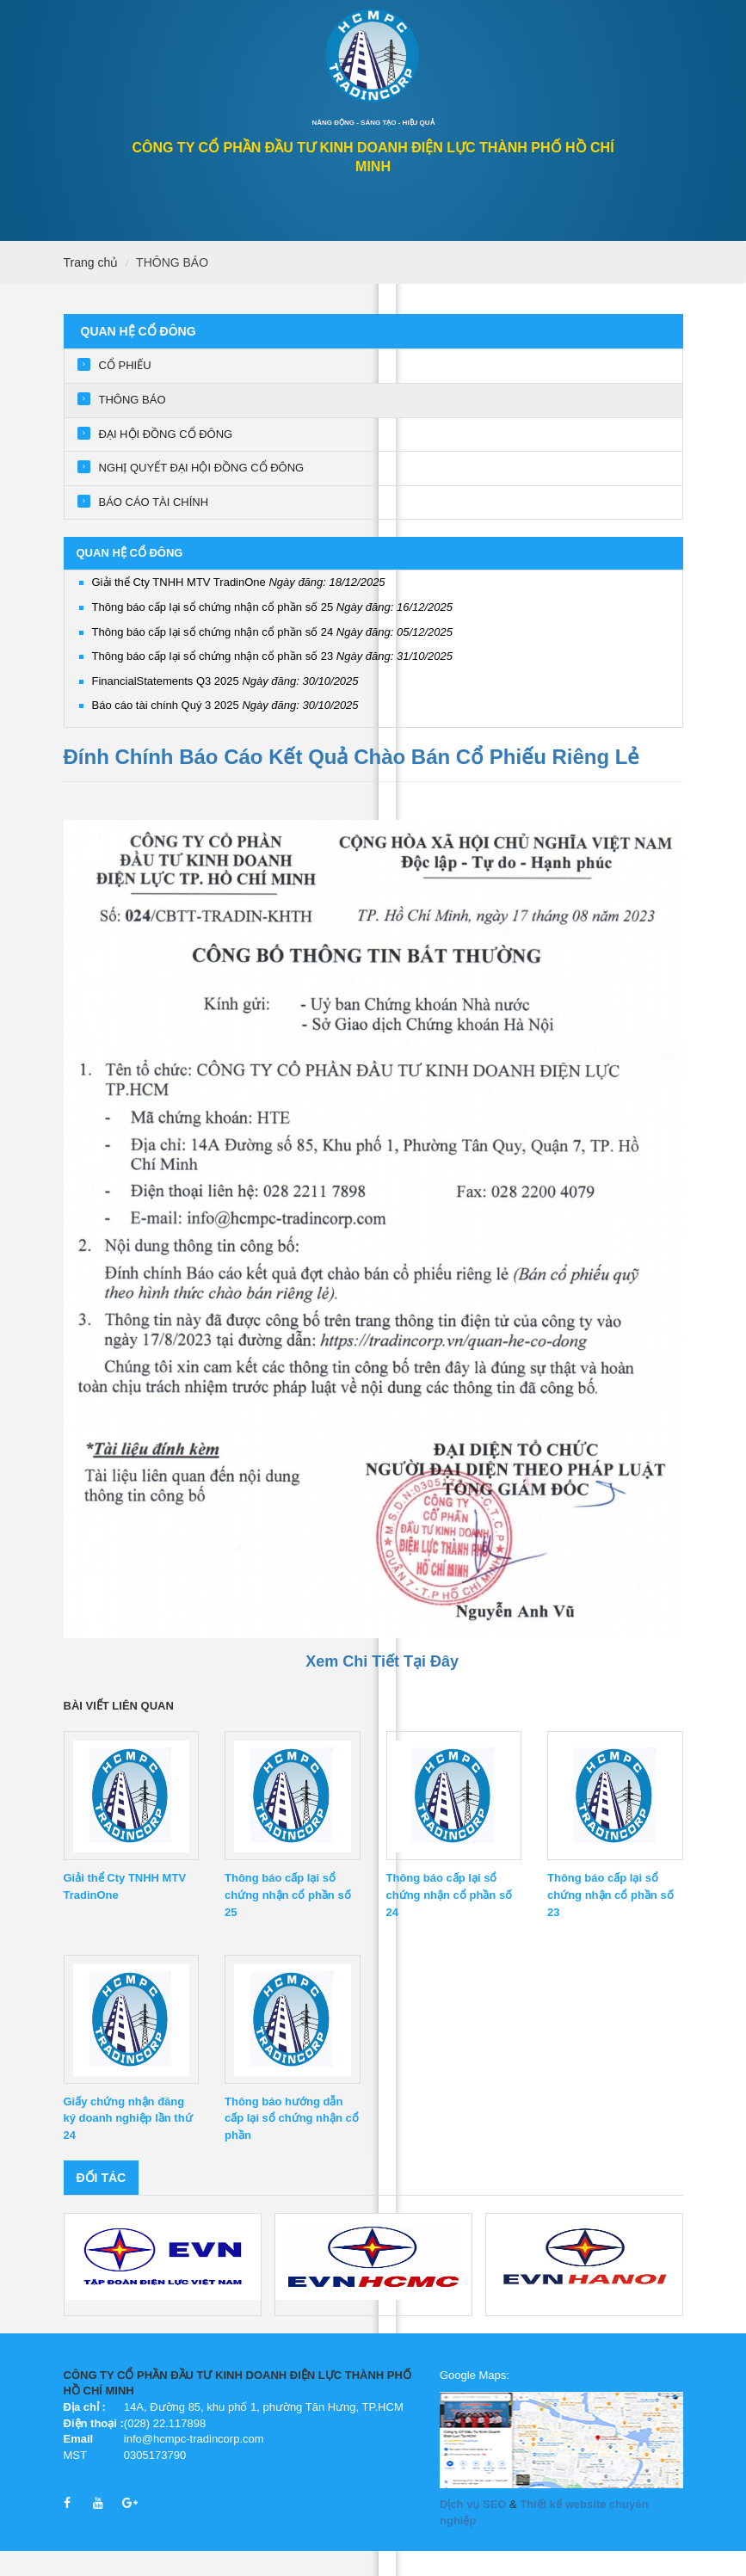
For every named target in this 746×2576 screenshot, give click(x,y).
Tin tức (464, 239)
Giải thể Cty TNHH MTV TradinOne (238, 607)
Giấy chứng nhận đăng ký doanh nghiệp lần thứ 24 (128, 2143)
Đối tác (101, 2202)
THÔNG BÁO (172, 287)
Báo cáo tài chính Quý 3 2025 (225, 730)
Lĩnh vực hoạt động (360, 239)
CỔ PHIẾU (125, 390)
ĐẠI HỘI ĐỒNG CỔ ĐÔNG (166, 459)
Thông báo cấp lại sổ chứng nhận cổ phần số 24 (272, 656)
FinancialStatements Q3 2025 (225, 705)
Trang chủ (91, 287)
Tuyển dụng (545, 239)
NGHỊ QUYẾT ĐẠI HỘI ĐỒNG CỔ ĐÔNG (202, 492)
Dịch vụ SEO (473, 2529)
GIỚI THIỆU (249, 239)
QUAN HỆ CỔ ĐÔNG (145, 239)
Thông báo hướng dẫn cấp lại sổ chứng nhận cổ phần (292, 2143)
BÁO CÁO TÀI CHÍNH (154, 527)
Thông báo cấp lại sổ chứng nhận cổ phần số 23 (272, 681)
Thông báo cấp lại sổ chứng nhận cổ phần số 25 (272, 632)
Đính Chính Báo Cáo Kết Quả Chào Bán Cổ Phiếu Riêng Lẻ (352, 781)
